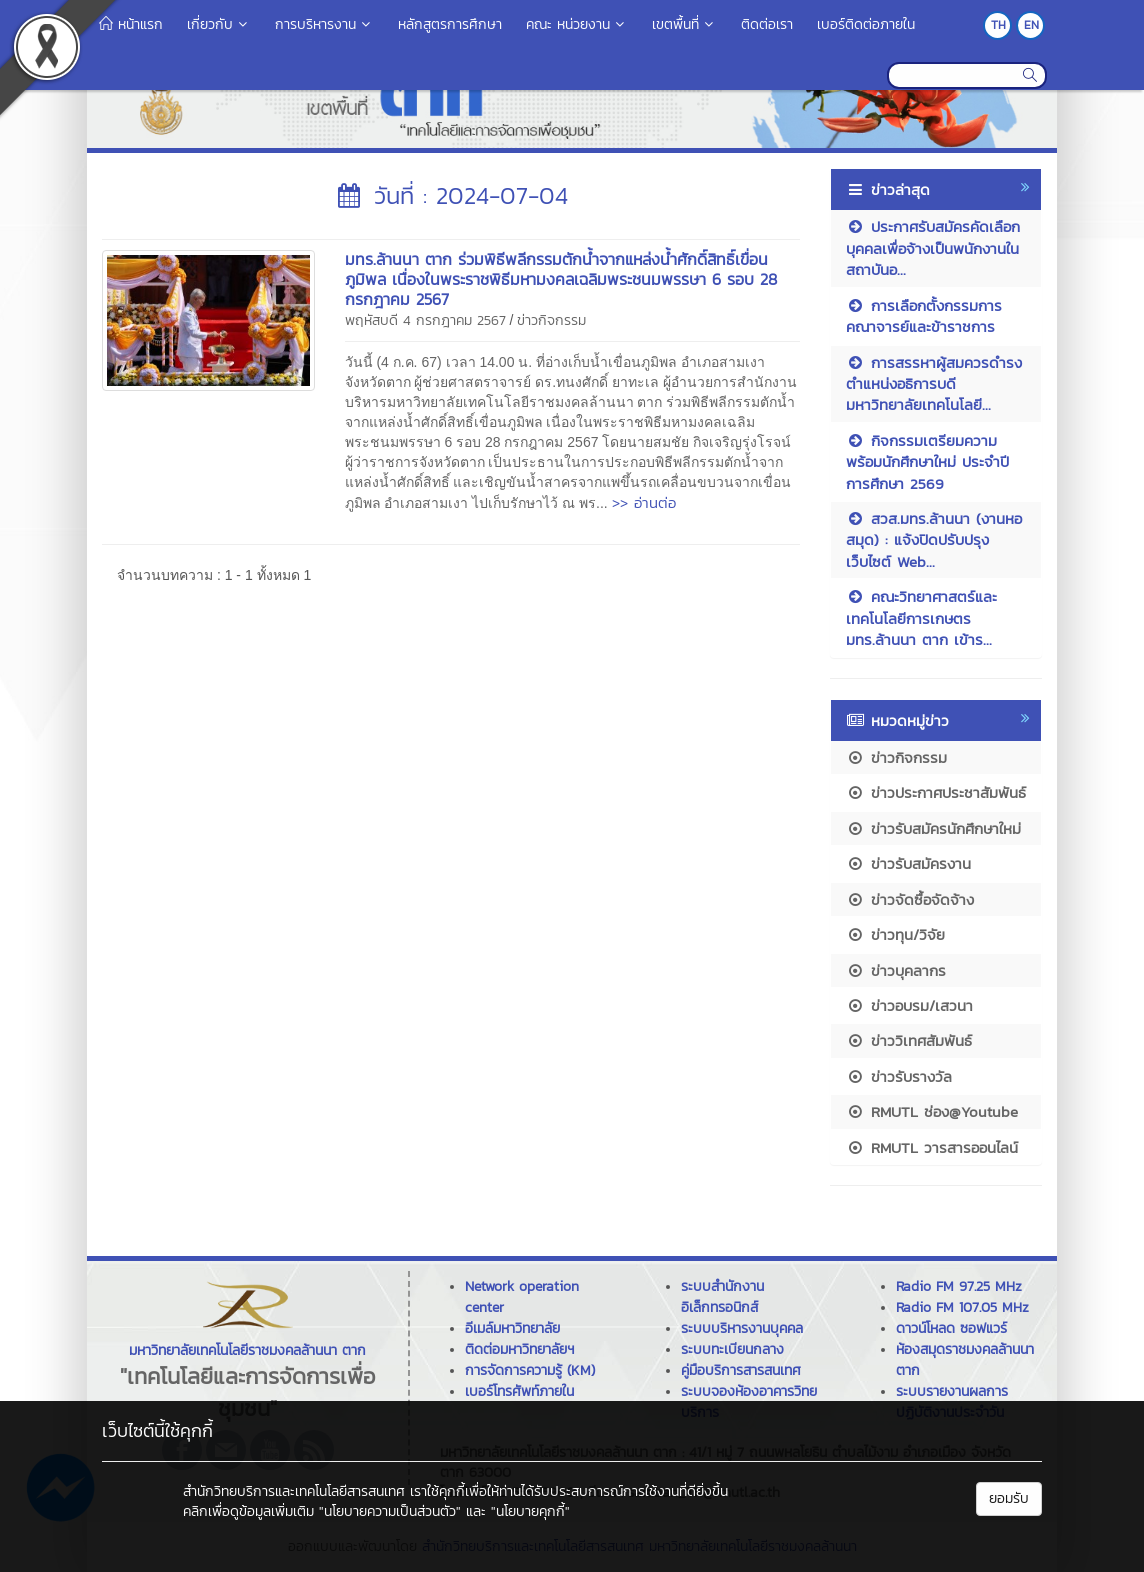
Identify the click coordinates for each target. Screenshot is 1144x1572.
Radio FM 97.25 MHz (959, 1286)
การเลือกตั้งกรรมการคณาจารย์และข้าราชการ (924, 316)
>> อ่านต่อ (644, 502)
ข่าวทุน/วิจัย (895, 934)
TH (998, 25)
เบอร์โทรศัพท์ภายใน (519, 1391)
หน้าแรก (131, 24)
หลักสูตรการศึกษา (450, 24)
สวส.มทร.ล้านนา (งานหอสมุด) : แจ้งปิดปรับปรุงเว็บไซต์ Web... (934, 540)
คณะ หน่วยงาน (577, 24)
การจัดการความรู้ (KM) (530, 1370)
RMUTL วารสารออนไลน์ (932, 1147)
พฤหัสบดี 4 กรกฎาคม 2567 (425, 320)
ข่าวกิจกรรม (551, 320)
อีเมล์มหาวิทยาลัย (512, 1328)
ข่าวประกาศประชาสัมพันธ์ (936, 792)
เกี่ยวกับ (219, 24)
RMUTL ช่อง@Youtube (932, 1111)
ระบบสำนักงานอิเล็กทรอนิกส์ (722, 1297)
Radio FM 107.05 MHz (962, 1307)
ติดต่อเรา (767, 24)
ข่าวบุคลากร (896, 970)
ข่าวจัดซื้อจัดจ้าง (910, 899)
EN (1031, 25)
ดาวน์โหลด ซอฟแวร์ (951, 1328)
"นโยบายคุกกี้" (530, 1511)
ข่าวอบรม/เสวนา (909, 1005)
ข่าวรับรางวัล (899, 1076)
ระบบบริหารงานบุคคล (742, 1328)
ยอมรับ (1009, 1498)
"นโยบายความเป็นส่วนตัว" (390, 1511)
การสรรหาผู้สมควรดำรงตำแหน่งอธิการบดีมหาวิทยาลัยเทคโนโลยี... (934, 384)
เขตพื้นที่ (684, 24)
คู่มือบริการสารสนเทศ (741, 1370)
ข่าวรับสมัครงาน (908, 863)
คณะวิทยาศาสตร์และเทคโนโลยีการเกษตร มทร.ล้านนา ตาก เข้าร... (921, 618)
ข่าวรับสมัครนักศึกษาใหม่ (933, 828)
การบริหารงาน (324, 24)
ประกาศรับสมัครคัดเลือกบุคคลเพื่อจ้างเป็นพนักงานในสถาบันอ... (933, 248)
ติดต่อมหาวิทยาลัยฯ (519, 1349)
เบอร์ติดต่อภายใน (866, 24)
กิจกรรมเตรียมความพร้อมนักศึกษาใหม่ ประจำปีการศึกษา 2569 (927, 462)
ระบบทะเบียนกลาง (732, 1349)
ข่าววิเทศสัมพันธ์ (909, 1040)
